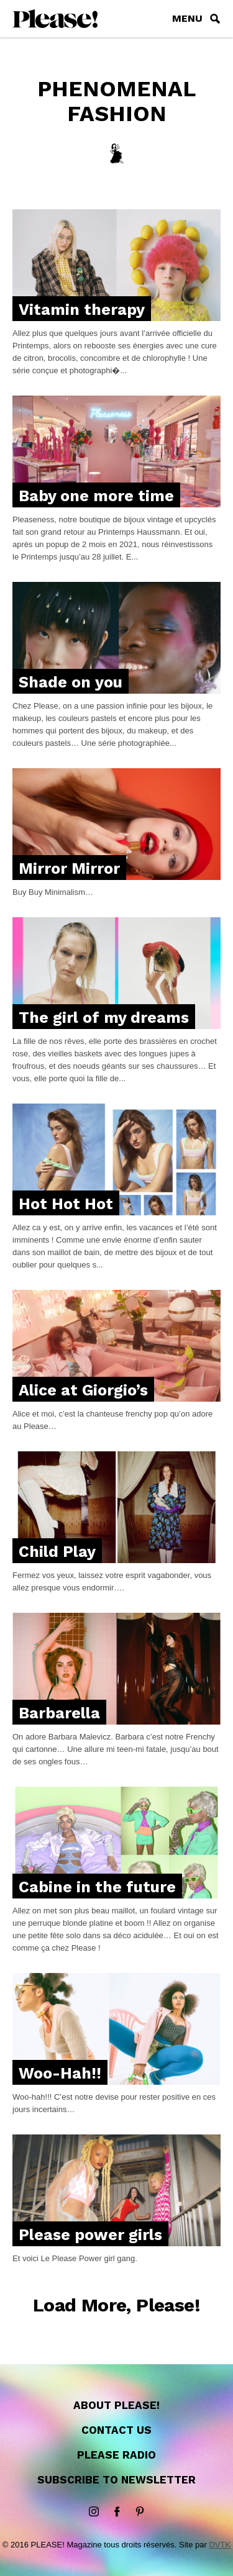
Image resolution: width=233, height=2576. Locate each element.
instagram (93, 2512)
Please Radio (116, 2455)
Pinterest (139, 2512)
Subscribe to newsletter (116, 2480)
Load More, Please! (116, 2305)
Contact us (116, 2430)
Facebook (116, 2512)
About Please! (116, 2405)
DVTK (220, 2544)
